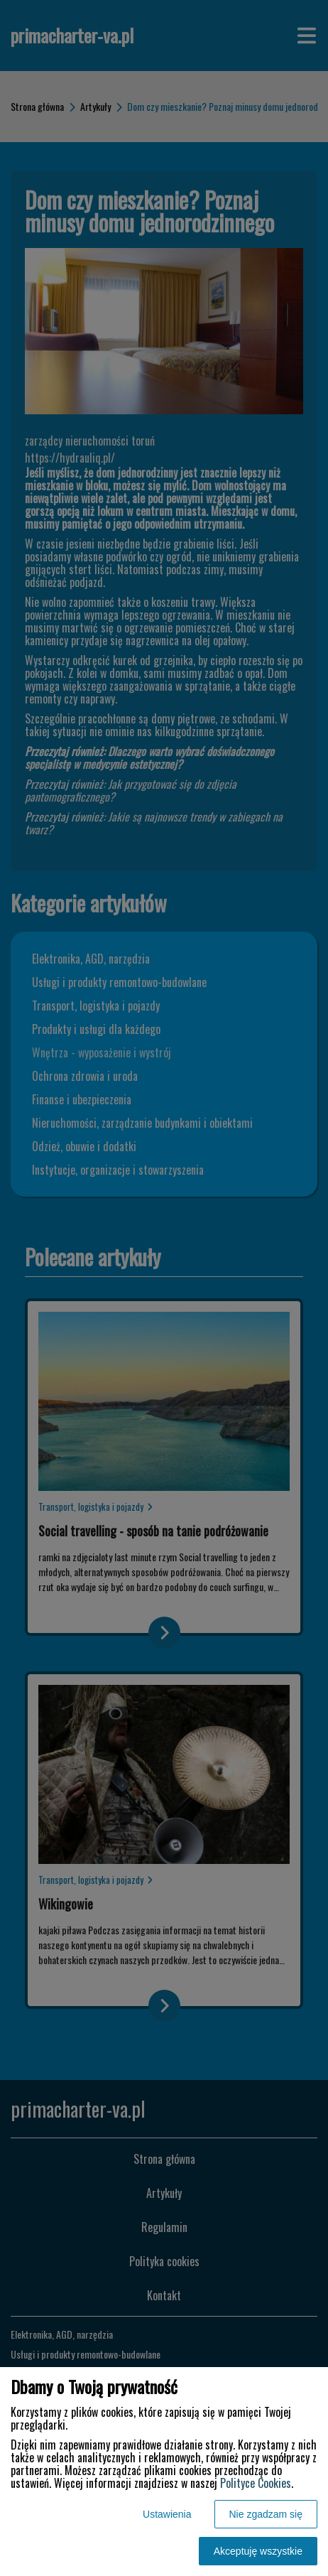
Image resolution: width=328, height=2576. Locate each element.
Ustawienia (167, 2514)
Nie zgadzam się (266, 2514)
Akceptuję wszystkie (258, 2551)
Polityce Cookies (255, 2482)
